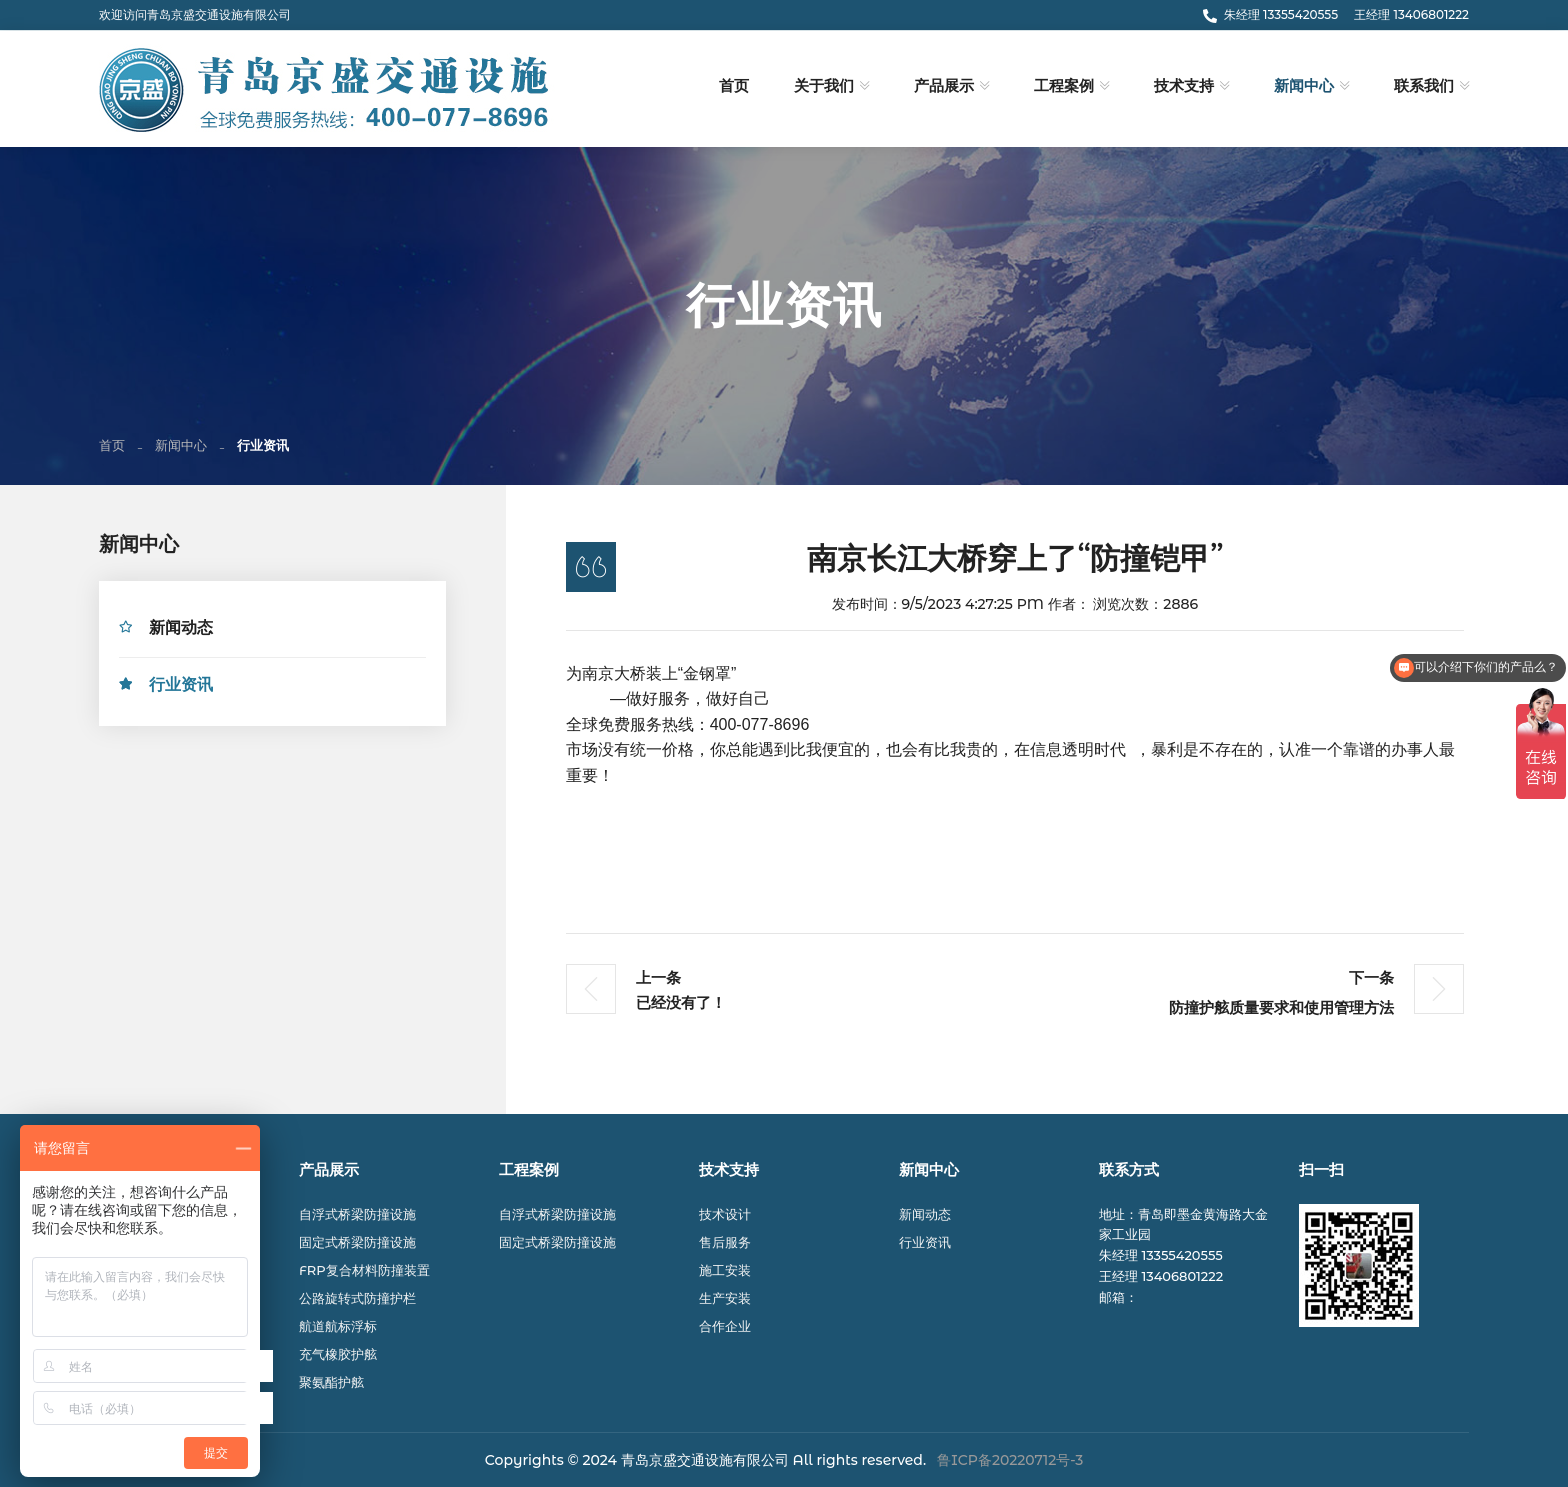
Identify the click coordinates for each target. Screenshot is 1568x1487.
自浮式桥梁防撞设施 (357, 1214)
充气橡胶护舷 (338, 1354)
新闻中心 (1304, 86)
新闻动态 (181, 630)
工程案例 (1064, 86)
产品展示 (944, 86)
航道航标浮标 (338, 1326)
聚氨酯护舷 (331, 1382)
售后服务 (725, 1242)
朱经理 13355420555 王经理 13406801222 (1336, 14)
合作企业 (725, 1326)
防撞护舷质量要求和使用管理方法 (1281, 1011)
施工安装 (725, 1270)
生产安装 (725, 1298)
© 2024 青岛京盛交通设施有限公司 (678, 1460)
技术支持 (1184, 86)
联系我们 (1424, 86)
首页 (734, 86)
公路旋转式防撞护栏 (357, 1298)
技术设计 (725, 1214)
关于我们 (824, 86)
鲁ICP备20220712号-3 (1010, 1460)
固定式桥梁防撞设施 (357, 1242)
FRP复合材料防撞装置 (364, 1270)
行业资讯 (181, 687)
